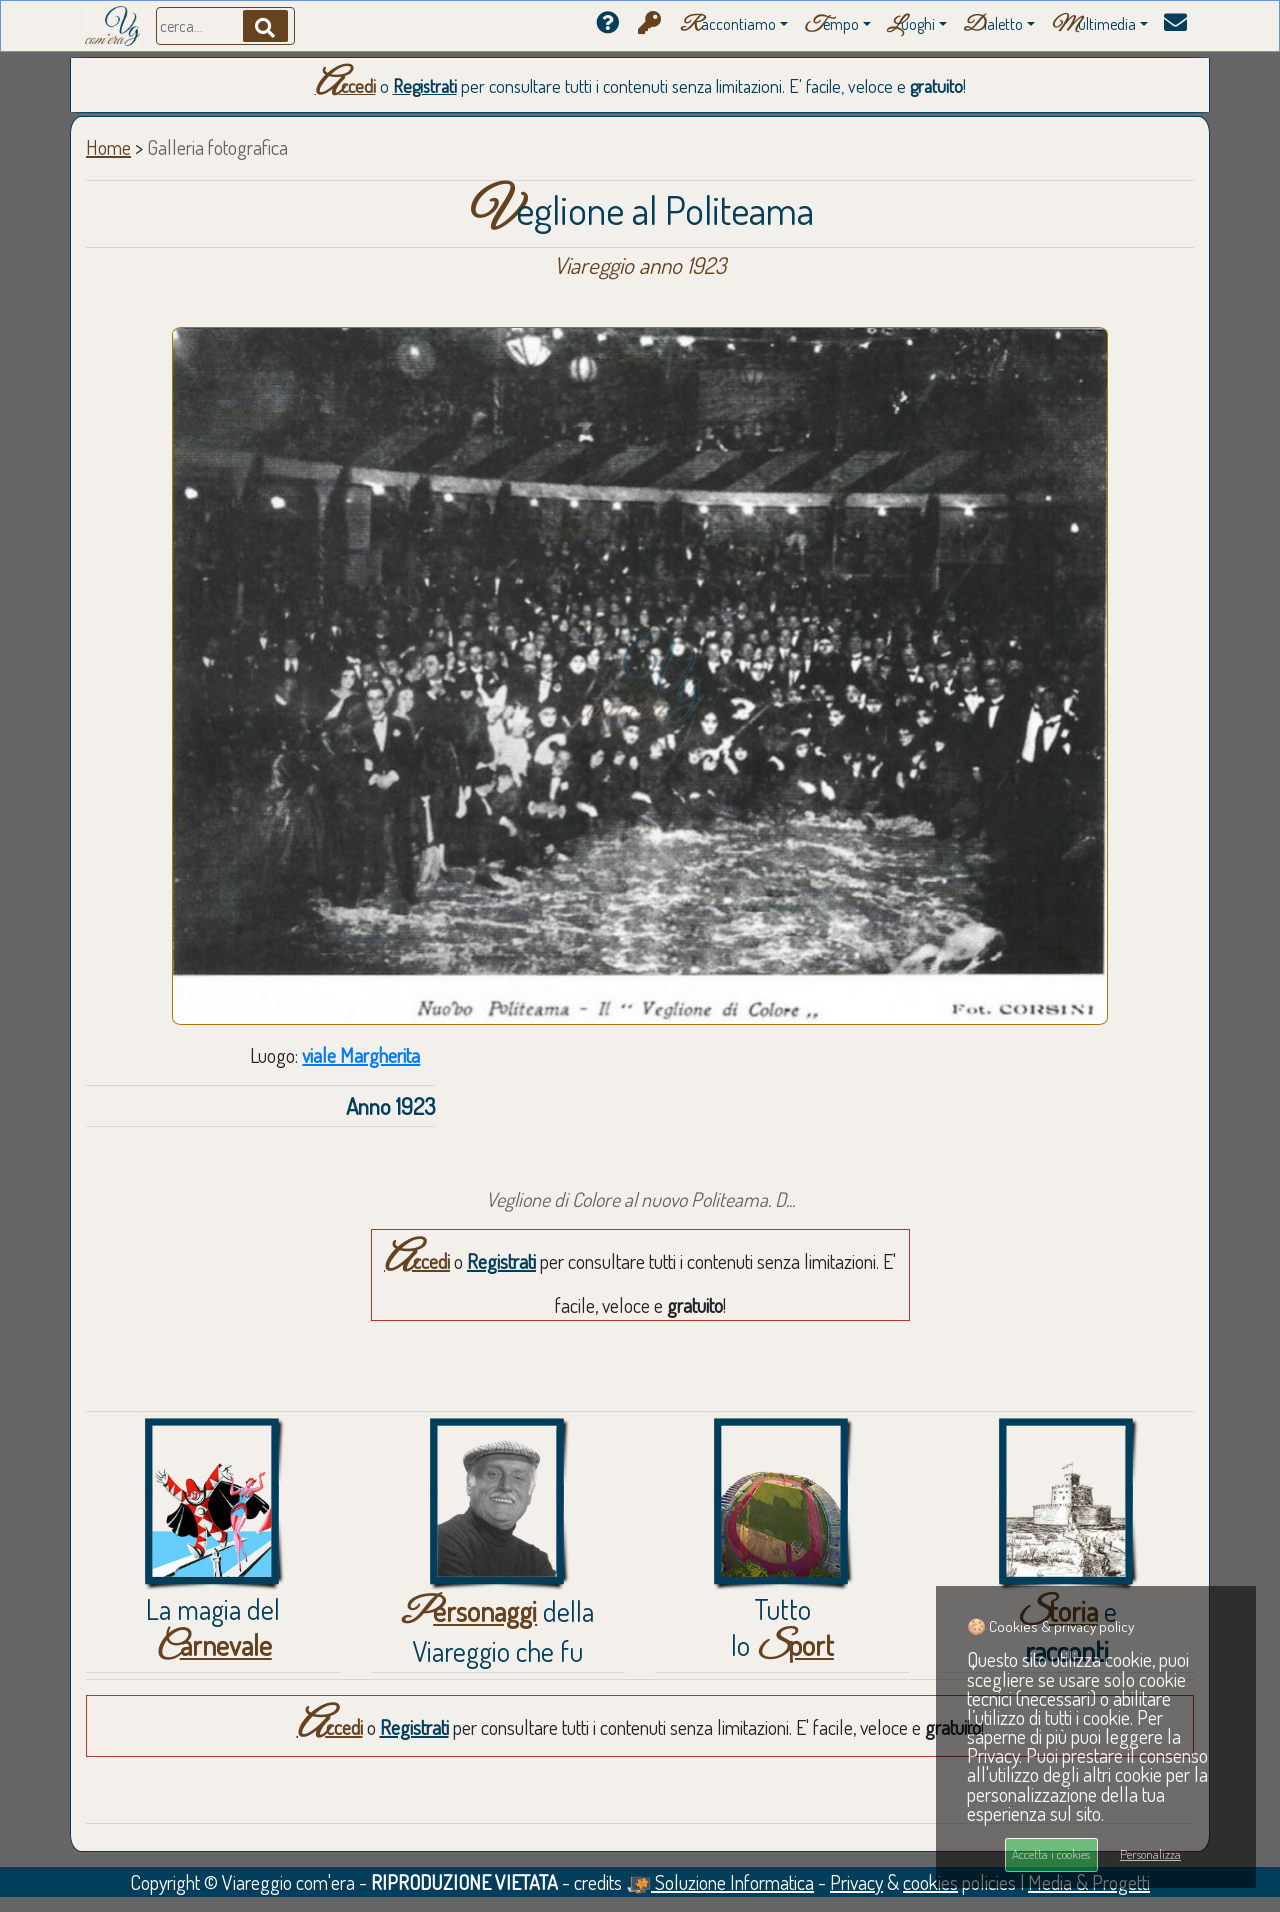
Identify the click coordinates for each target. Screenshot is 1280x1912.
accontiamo (728, 25)
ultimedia (1093, 25)
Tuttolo (782, 1627)
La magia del (213, 1627)
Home (108, 147)
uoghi (911, 25)
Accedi (345, 86)
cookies (930, 1882)
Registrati (425, 86)
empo (831, 25)
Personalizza (1150, 1854)
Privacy (856, 1882)
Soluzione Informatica (720, 1882)
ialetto (993, 25)
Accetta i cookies (1051, 1854)
